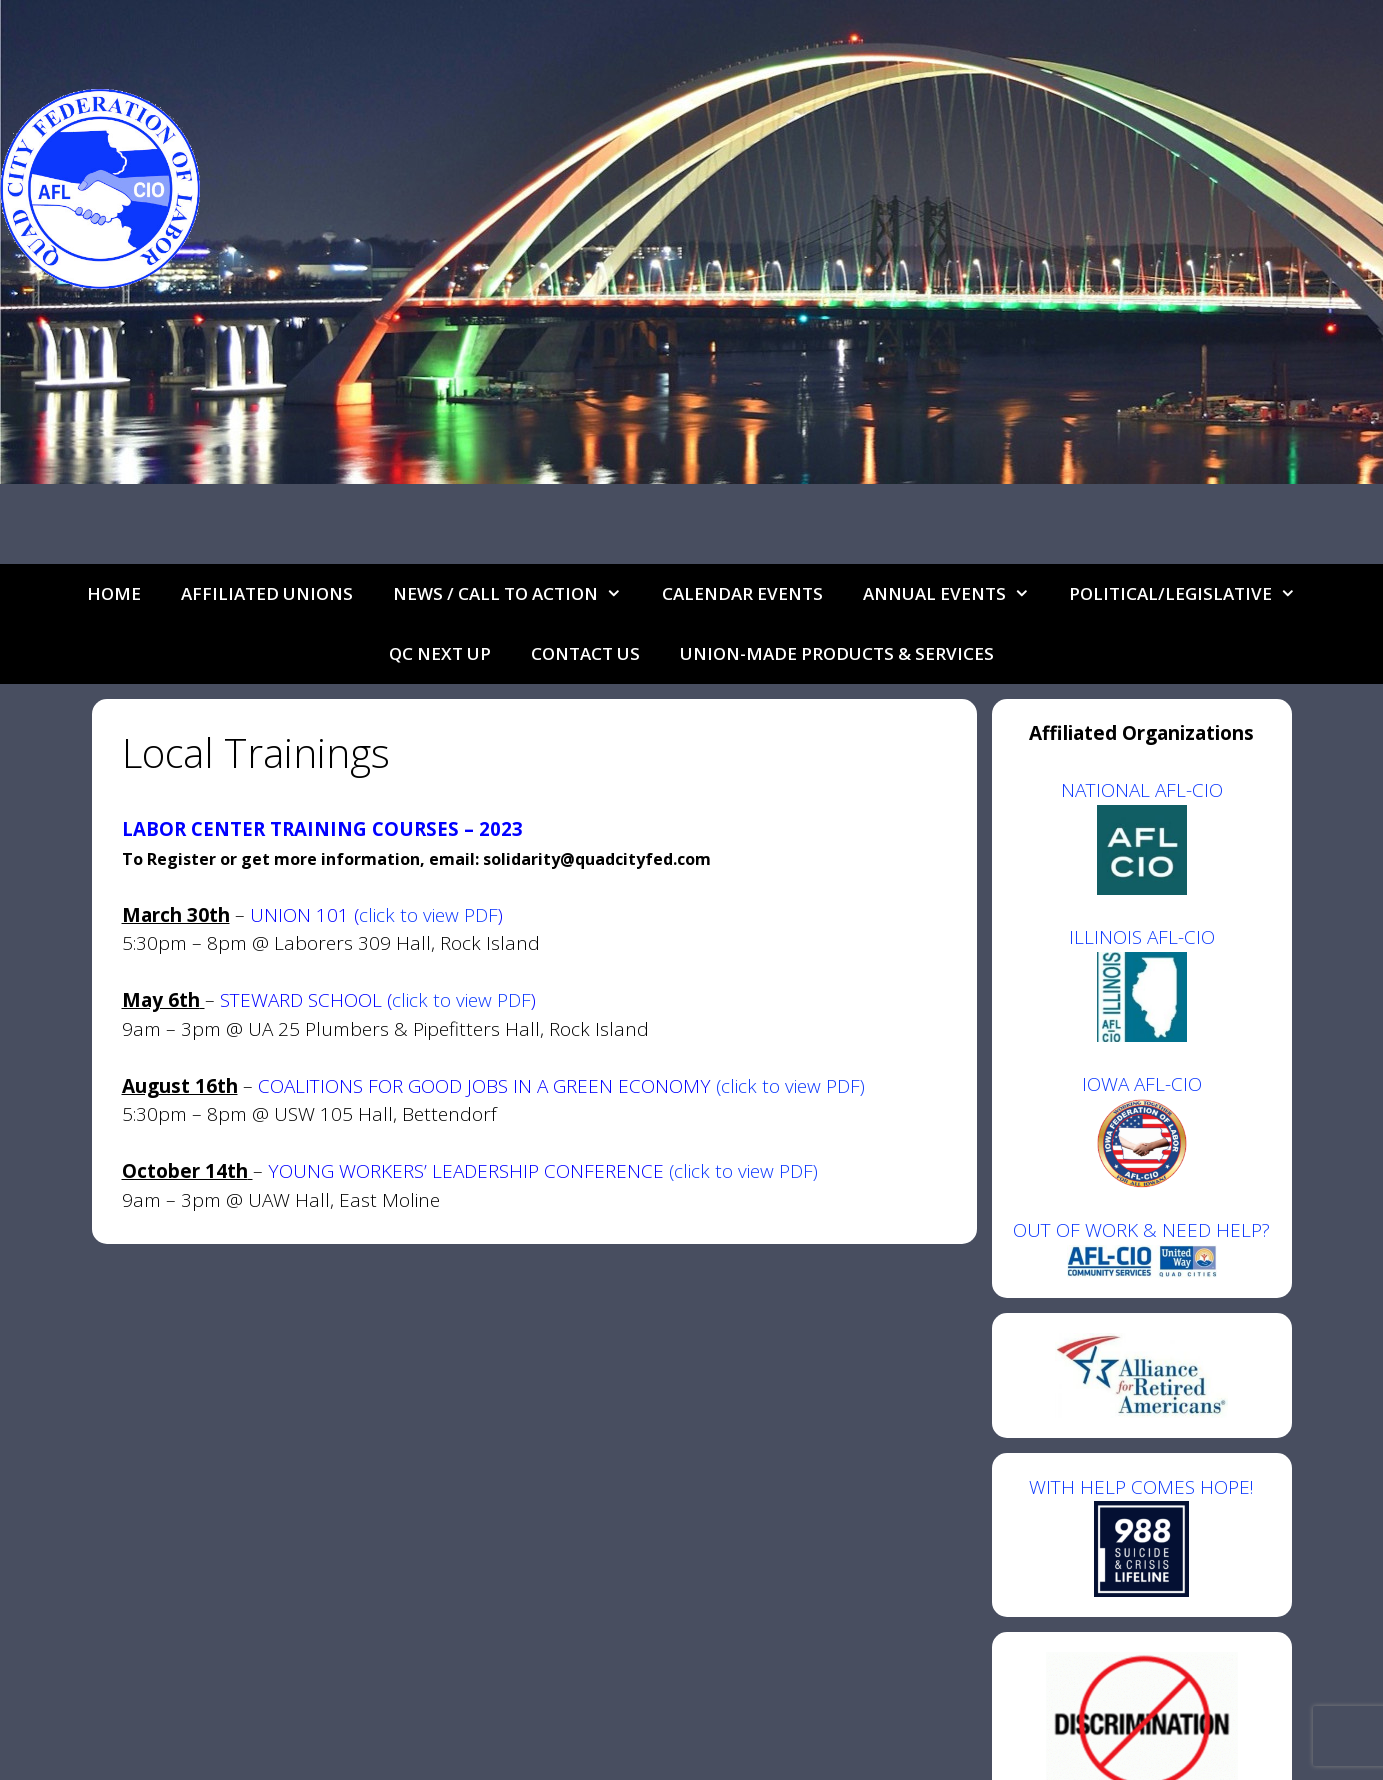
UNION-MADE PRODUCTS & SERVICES (837, 653)
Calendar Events (742, 593)
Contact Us (585, 653)
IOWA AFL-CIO (1142, 1084)
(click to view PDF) (790, 1086)
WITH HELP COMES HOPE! (1141, 1536)
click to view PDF (428, 915)
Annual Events (956, 594)
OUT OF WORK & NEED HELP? (1141, 1230)
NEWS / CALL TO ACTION (517, 594)
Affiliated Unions (267, 593)
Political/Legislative (1192, 594)
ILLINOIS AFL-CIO (1142, 937)
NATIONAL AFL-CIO (1142, 790)
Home (114, 593)
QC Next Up (440, 653)
